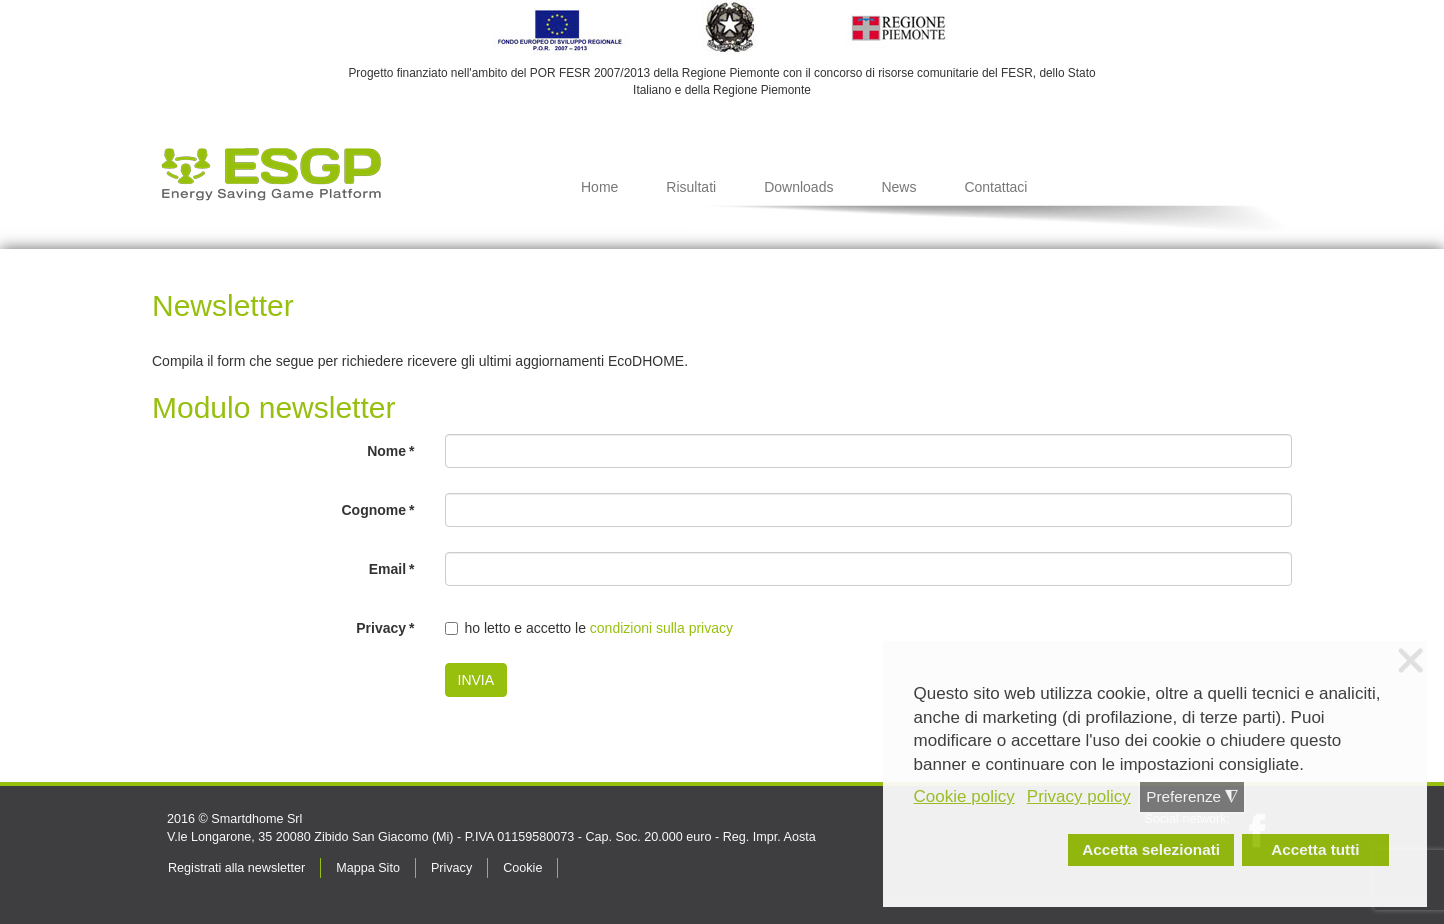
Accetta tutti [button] (1315, 849)
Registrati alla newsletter (236, 868)
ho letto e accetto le (589, 628)
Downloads (798, 187)
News (898, 187)
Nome (390, 451)
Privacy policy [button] (1079, 796)
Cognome (377, 510)
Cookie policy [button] (964, 796)
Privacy (385, 628)
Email (392, 569)
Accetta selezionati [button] (1151, 849)
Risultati (691, 187)
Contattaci (995, 187)
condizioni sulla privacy (661, 628)
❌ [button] (1411, 661)
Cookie (522, 868)
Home (599, 187)
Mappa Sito (368, 868)
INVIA (476, 680)
